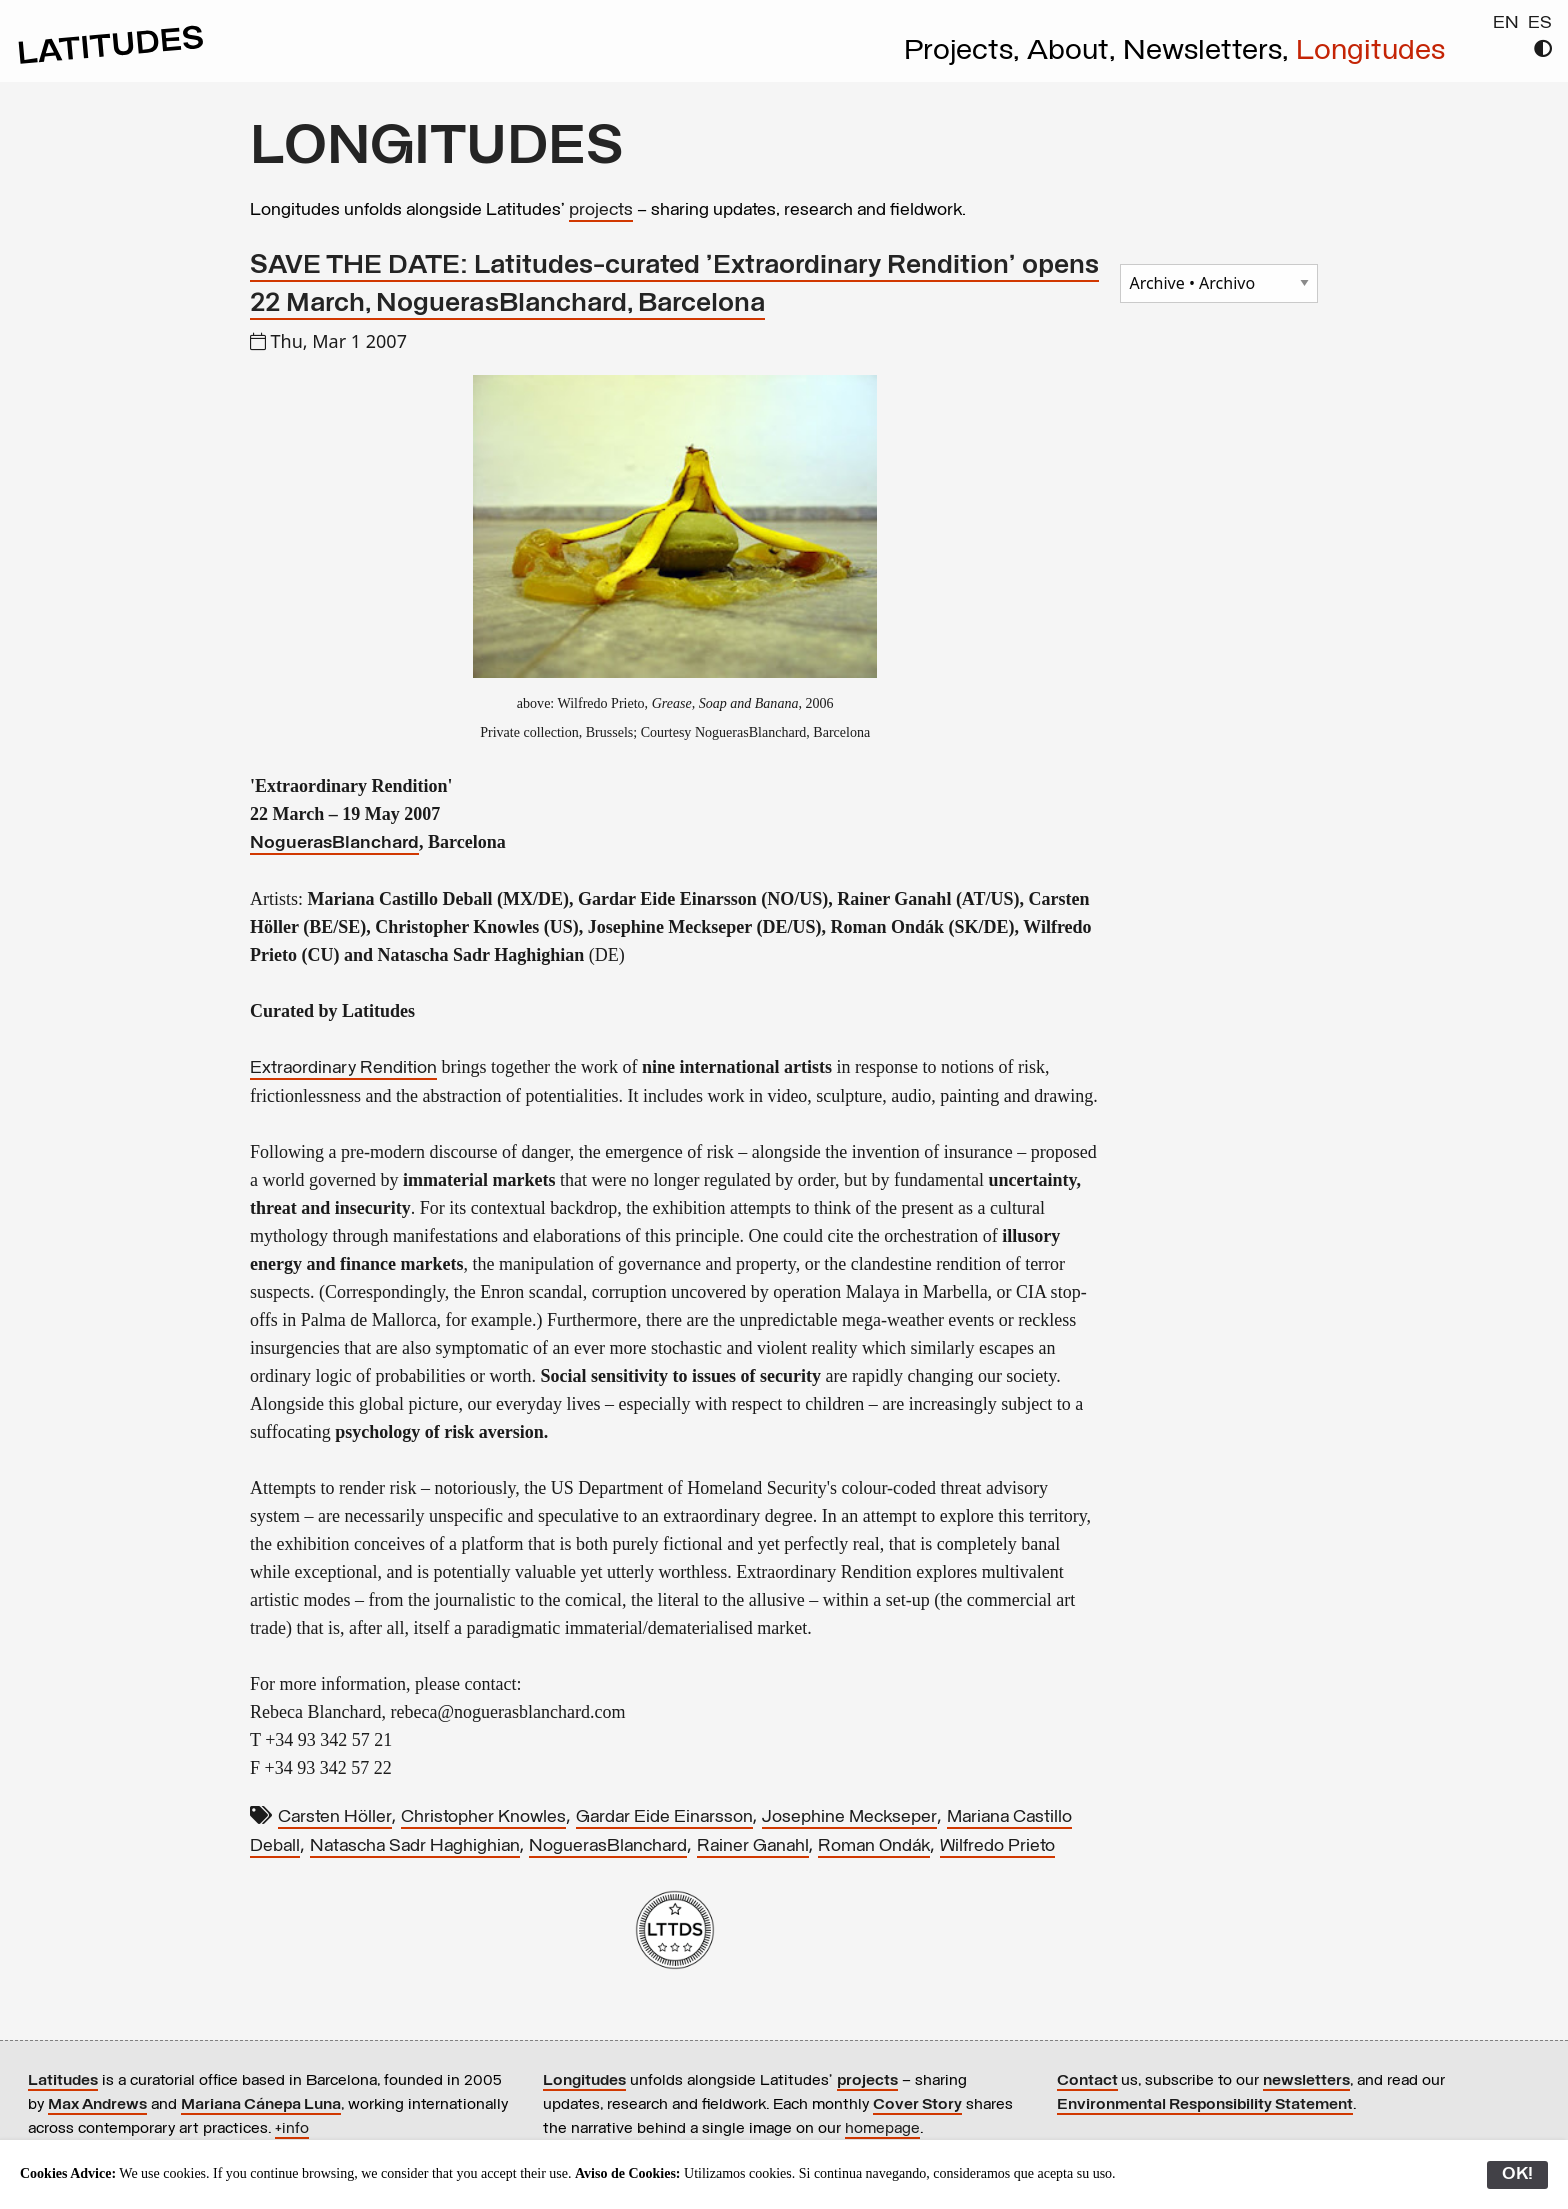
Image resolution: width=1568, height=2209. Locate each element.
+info (292, 2129)
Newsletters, (1209, 52)
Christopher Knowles (483, 1817)
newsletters (1306, 2081)
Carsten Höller (335, 1817)
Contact (1087, 2081)
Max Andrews (97, 2105)
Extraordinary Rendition (343, 1068)
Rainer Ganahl (753, 1846)
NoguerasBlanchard (334, 843)
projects (601, 210)
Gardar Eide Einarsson (664, 1817)
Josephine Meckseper (849, 1817)
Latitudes (63, 2081)
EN (1506, 23)
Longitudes (1370, 52)
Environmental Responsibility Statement (1205, 2105)
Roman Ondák (874, 1846)
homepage (882, 2129)
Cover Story (917, 2105)
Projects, (965, 52)
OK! (1517, 2174)
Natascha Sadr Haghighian (415, 1846)
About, (1075, 52)
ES (1540, 23)
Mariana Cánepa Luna (261, 2105)
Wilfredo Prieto (997, 1846)
